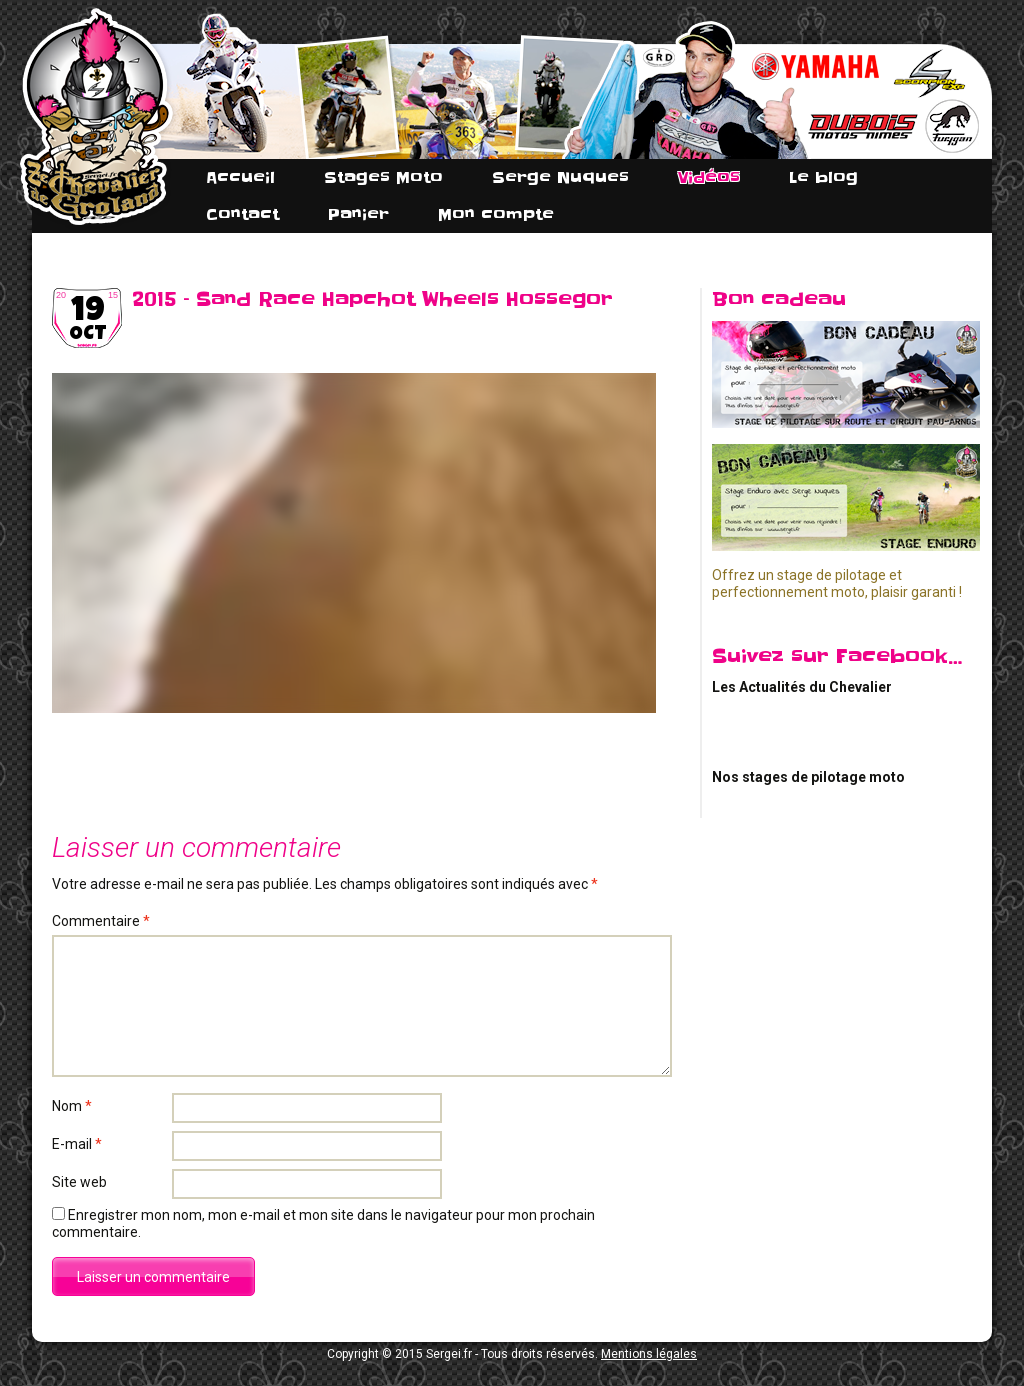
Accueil (240, 177)
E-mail (77, 1144)
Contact (242, 214)
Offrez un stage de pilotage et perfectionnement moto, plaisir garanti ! (837, 583)
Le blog (823, 177)
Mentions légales (649, 1354)
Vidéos (709, 177)
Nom (72, 1106)
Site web (79, 1182)
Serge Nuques (560, 177)
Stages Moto (383, 177)
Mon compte (496, 214)
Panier (358, 214)
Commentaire (101, 921)
